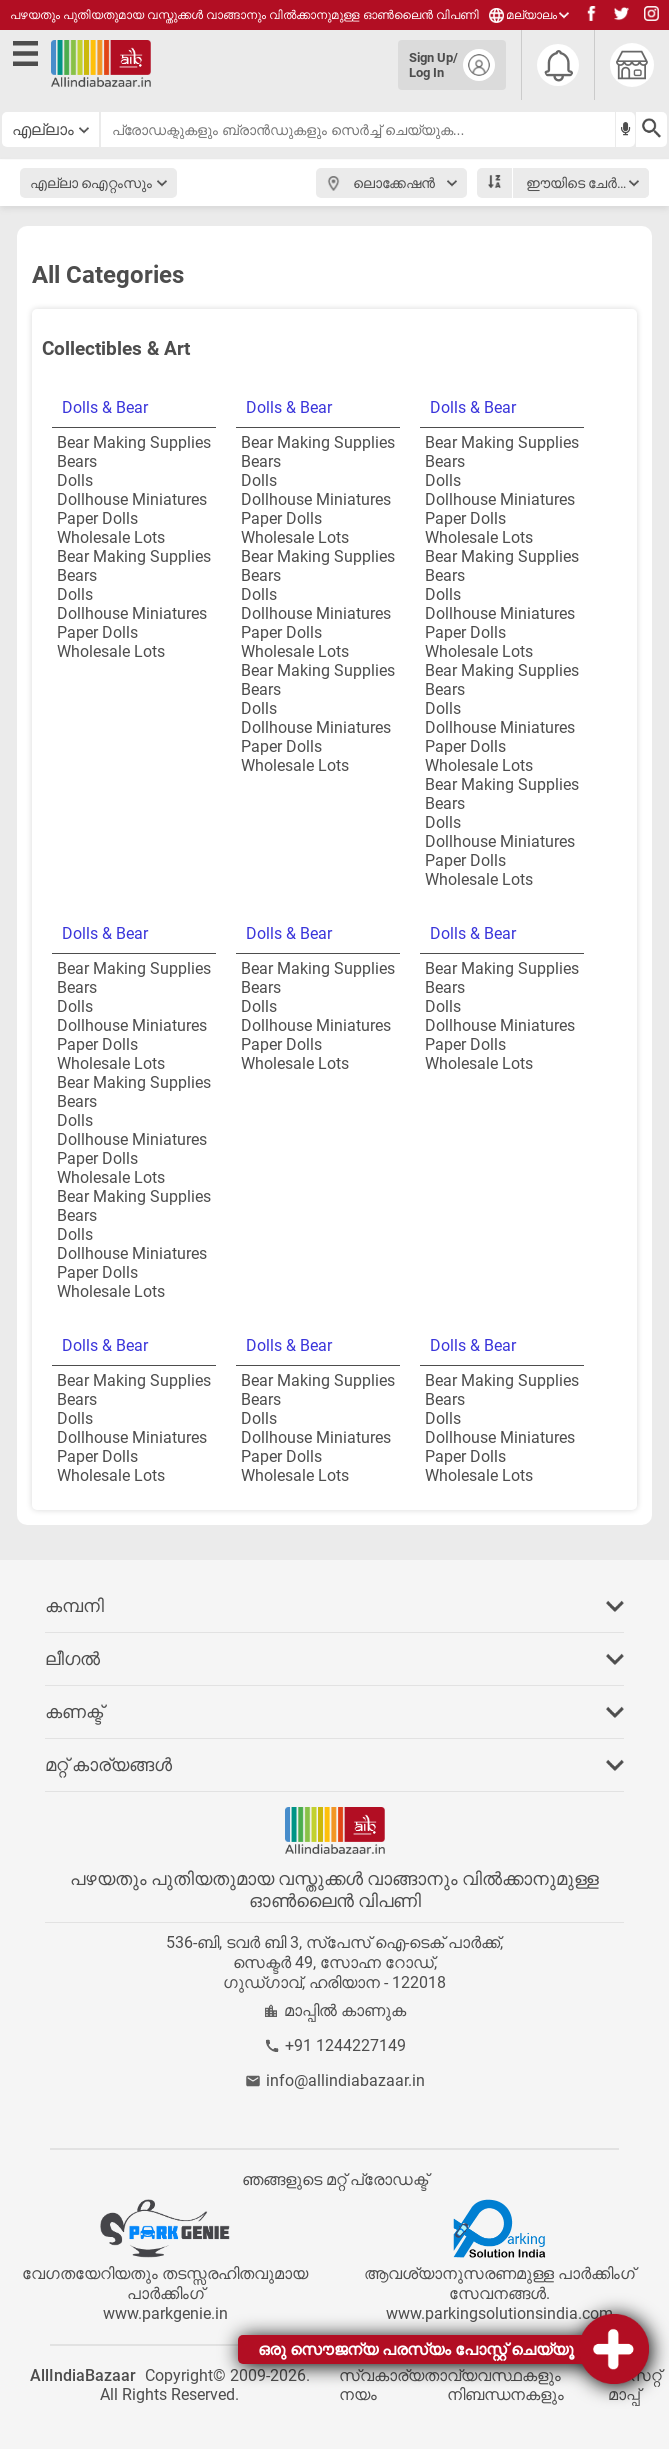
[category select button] (51, 129)
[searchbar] (358, 129)
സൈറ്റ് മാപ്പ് (634, 2385)
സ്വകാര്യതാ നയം (393, 2385)
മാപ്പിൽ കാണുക (345, 2010)
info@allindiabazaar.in (345, 2080)
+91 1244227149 (345, 2045)
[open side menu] (29, 56)
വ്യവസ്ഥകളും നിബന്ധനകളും (505, 2385)
